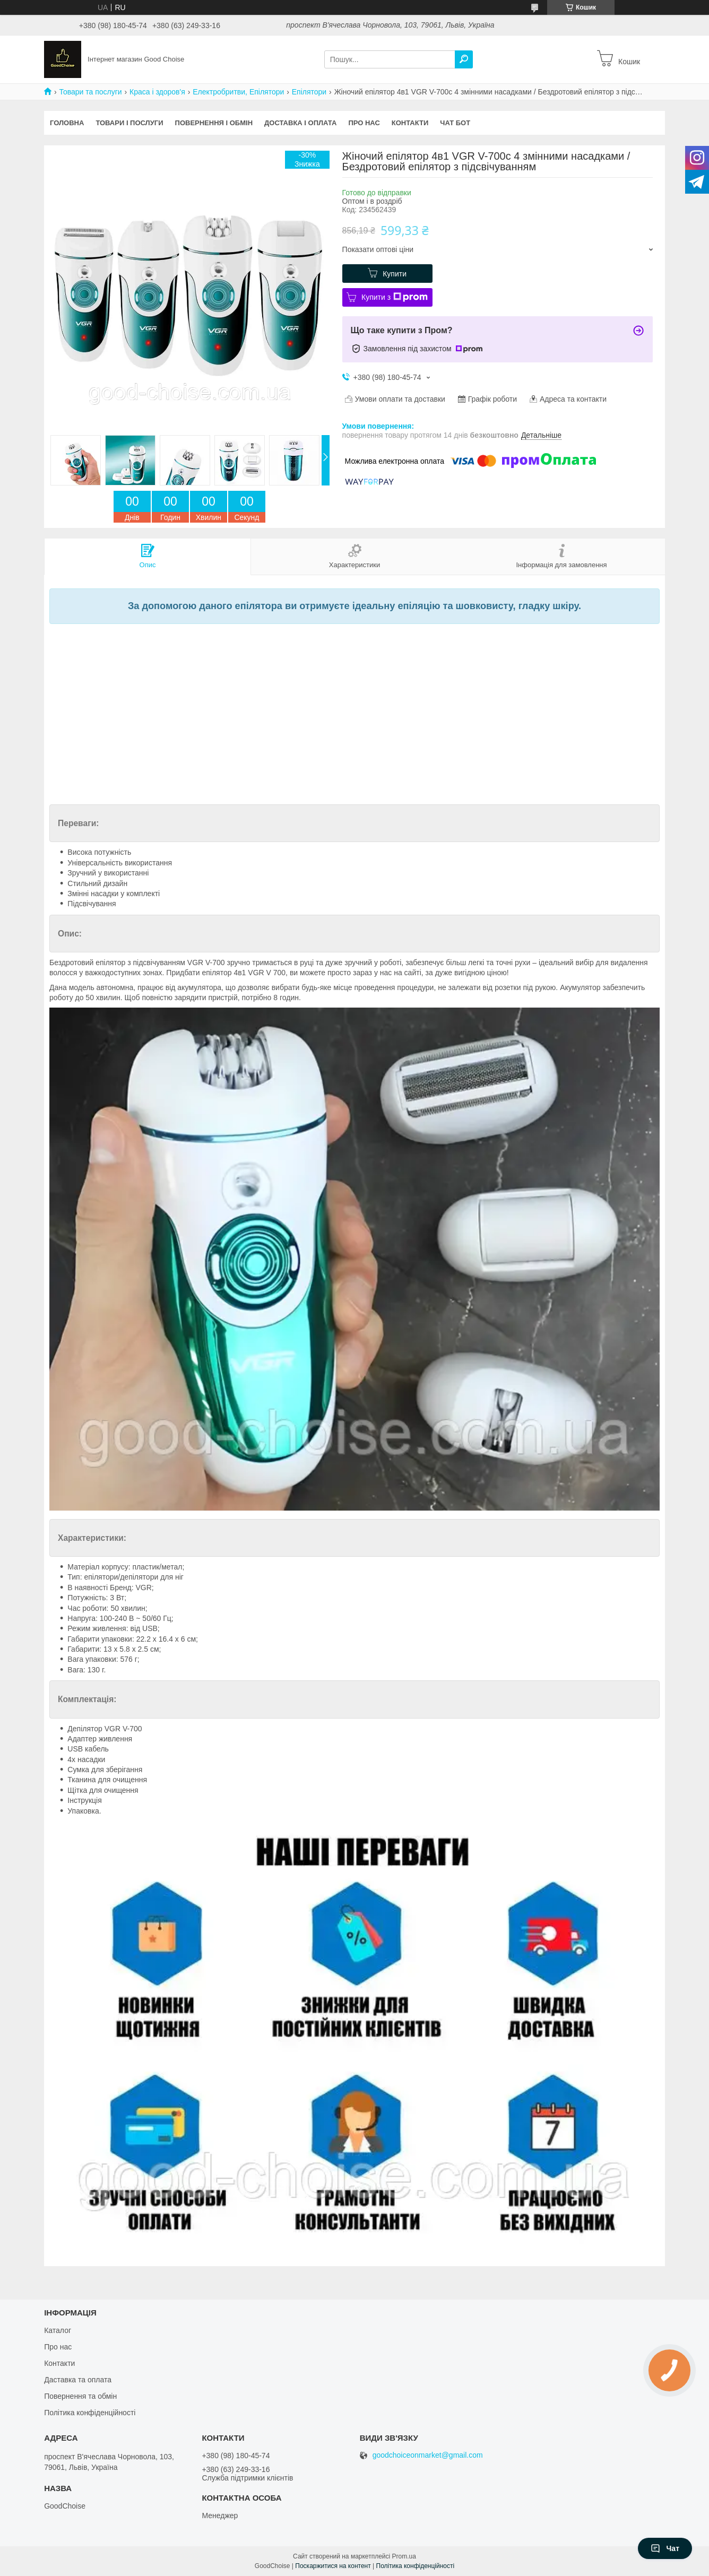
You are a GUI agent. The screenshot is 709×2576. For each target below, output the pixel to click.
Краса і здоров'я (157, 92)
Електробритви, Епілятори (238, 92)
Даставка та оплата (77, 2379)
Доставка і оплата (300, 123)
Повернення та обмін (80, 2396)
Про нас (363, 123)
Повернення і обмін (214, 123)
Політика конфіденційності (89, 2412)
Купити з (394, 297)
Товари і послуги (129, 123)
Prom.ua (404, 2556)
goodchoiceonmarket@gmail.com (428, 2455)
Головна (67, 123)
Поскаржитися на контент (332, 2566)
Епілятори (309, 92)
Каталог (57, 2330)
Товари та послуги (90, 92)
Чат (665, 2548)
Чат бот (455, 123)
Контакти (410, 123)
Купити (395, 274)
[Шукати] (464, 59)
